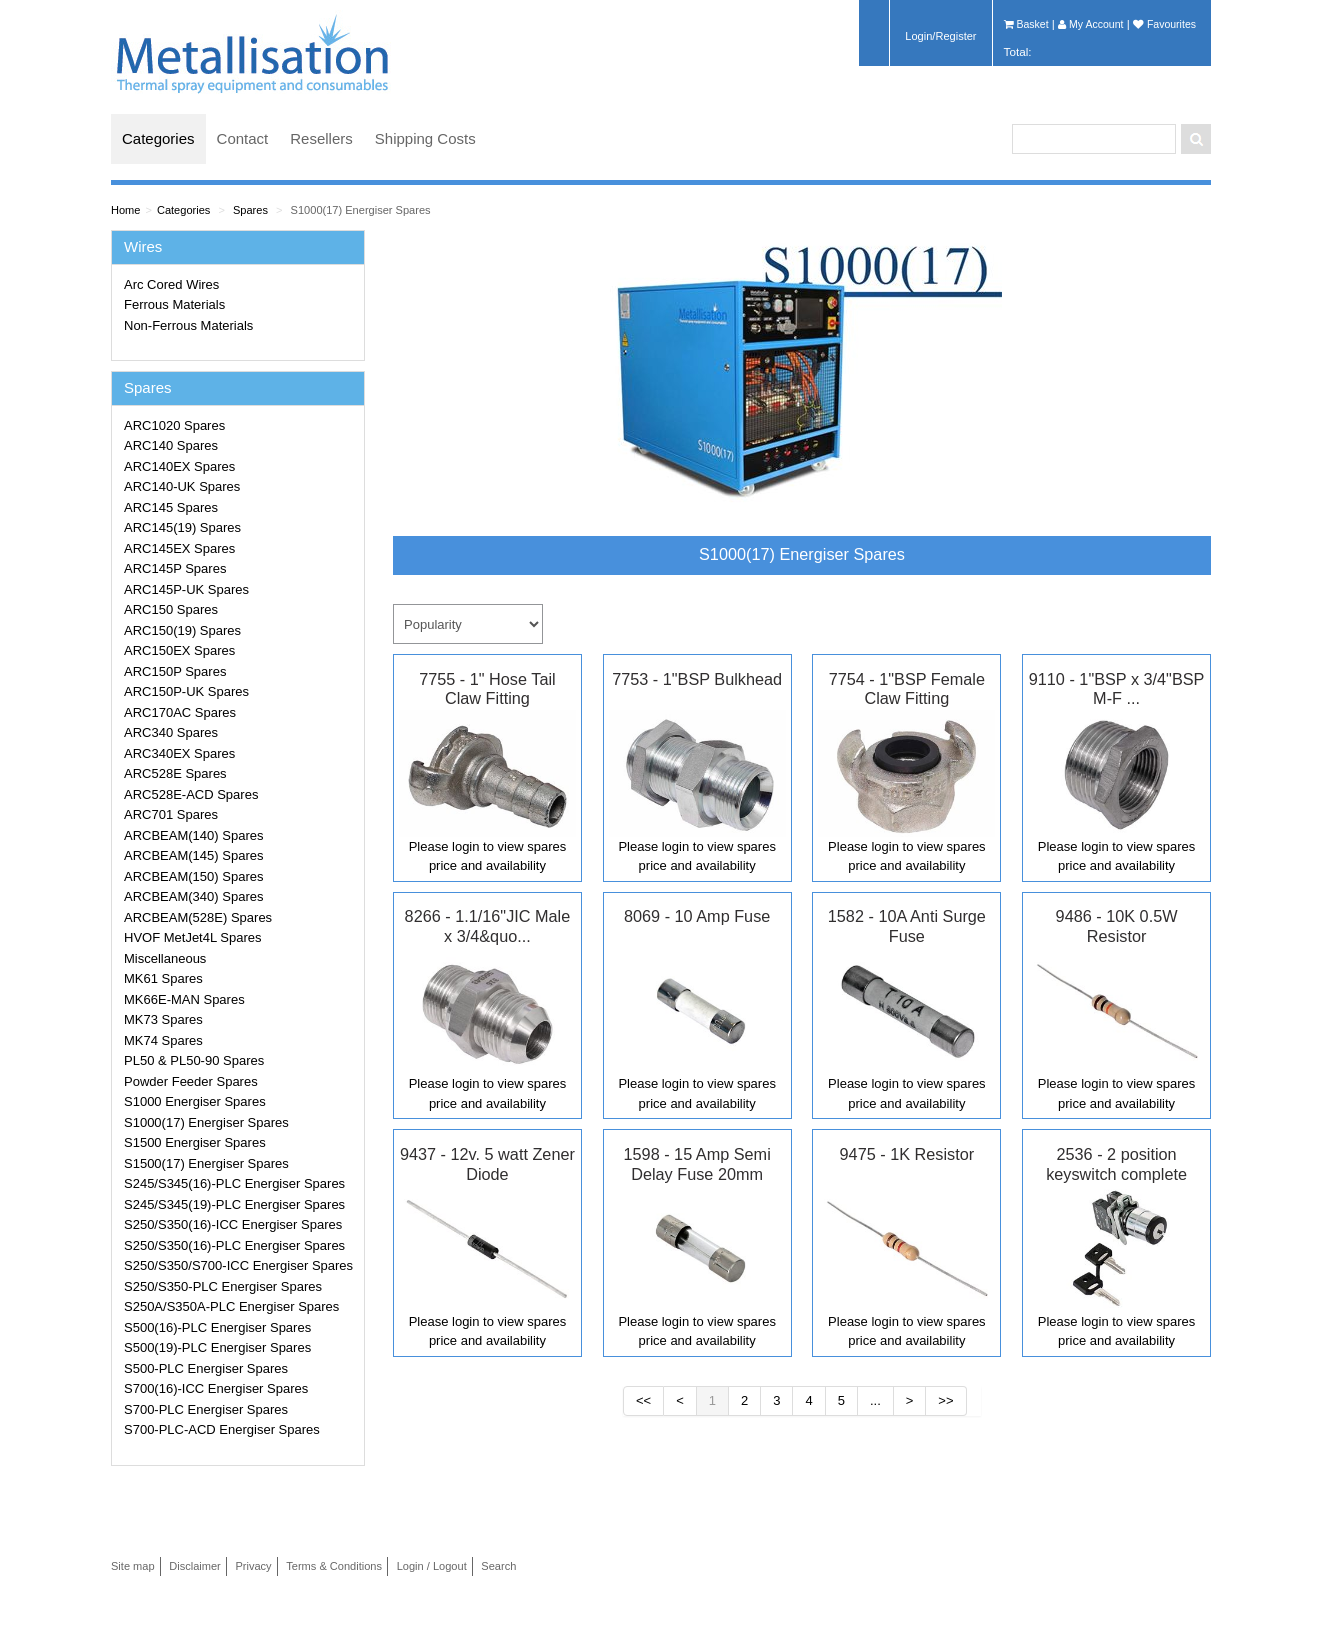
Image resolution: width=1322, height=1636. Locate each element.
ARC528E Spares (175, 773)
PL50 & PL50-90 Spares (194, 1060)
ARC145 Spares (171, 507)
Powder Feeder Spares (191, 1081)
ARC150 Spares (171, 609)
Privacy (253, 1566)
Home (125, 210)
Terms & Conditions (334, 1566)
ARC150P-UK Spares (186, 691)
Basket (1026, 24)
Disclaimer (195, 1566)
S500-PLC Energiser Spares (206, 1368)
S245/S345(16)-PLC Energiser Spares (234, 1183)
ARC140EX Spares (179, 466)
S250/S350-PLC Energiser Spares (223, 1286)
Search (498, 1566)
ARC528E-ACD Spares (191, 794)
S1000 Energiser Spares (195, 1101)
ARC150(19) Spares (182, 630)
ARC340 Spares (171, 732)
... (875, 1400)
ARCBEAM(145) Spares (193, 855)
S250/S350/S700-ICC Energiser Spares (238, 1265)
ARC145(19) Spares (182, 527)
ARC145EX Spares (179, 548)
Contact (243, 138)
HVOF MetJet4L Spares (193, 937)
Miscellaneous (165, 958)
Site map (133, 1566)
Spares (250, 210)
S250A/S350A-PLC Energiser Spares (231, 1306)
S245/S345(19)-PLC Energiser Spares (234, 1204)
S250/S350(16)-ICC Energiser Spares (233, 1224)
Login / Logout (432, 1566)
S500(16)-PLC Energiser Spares (217, 1327)
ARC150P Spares (175, 671)
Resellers (321, 138)
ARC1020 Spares (174, 425)
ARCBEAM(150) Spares (193, 876)
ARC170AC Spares (180, 712)
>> (945, 1400)
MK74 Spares (163, 1040)
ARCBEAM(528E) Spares (198, 917)
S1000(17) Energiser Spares (361, 210)
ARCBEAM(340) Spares (193, 896)
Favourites (1164, 24)
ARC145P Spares (175, 568)
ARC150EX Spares (179, 650)
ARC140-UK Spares (182, 486)
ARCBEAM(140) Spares (193, 835)
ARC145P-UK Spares (186, 589)
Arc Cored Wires (171, 284)
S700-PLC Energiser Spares (206, 1409)
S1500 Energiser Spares (195, 1142)
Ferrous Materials (174, 304)
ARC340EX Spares (179, 753)
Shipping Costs (425, 138)
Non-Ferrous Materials (188, 325)
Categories (158, 138)
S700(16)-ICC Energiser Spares (216, 1388)
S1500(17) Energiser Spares (206, 1163)
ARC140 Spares (171, 445)
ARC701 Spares (171, 814)
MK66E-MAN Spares (184, 999)
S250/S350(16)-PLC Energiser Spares (234, 1245)
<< (643, 1400)
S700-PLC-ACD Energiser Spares (222, 1429)
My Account (1090, 24)
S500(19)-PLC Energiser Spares (217, 1347)
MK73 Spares (163, 1019)
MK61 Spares (163, 978)
